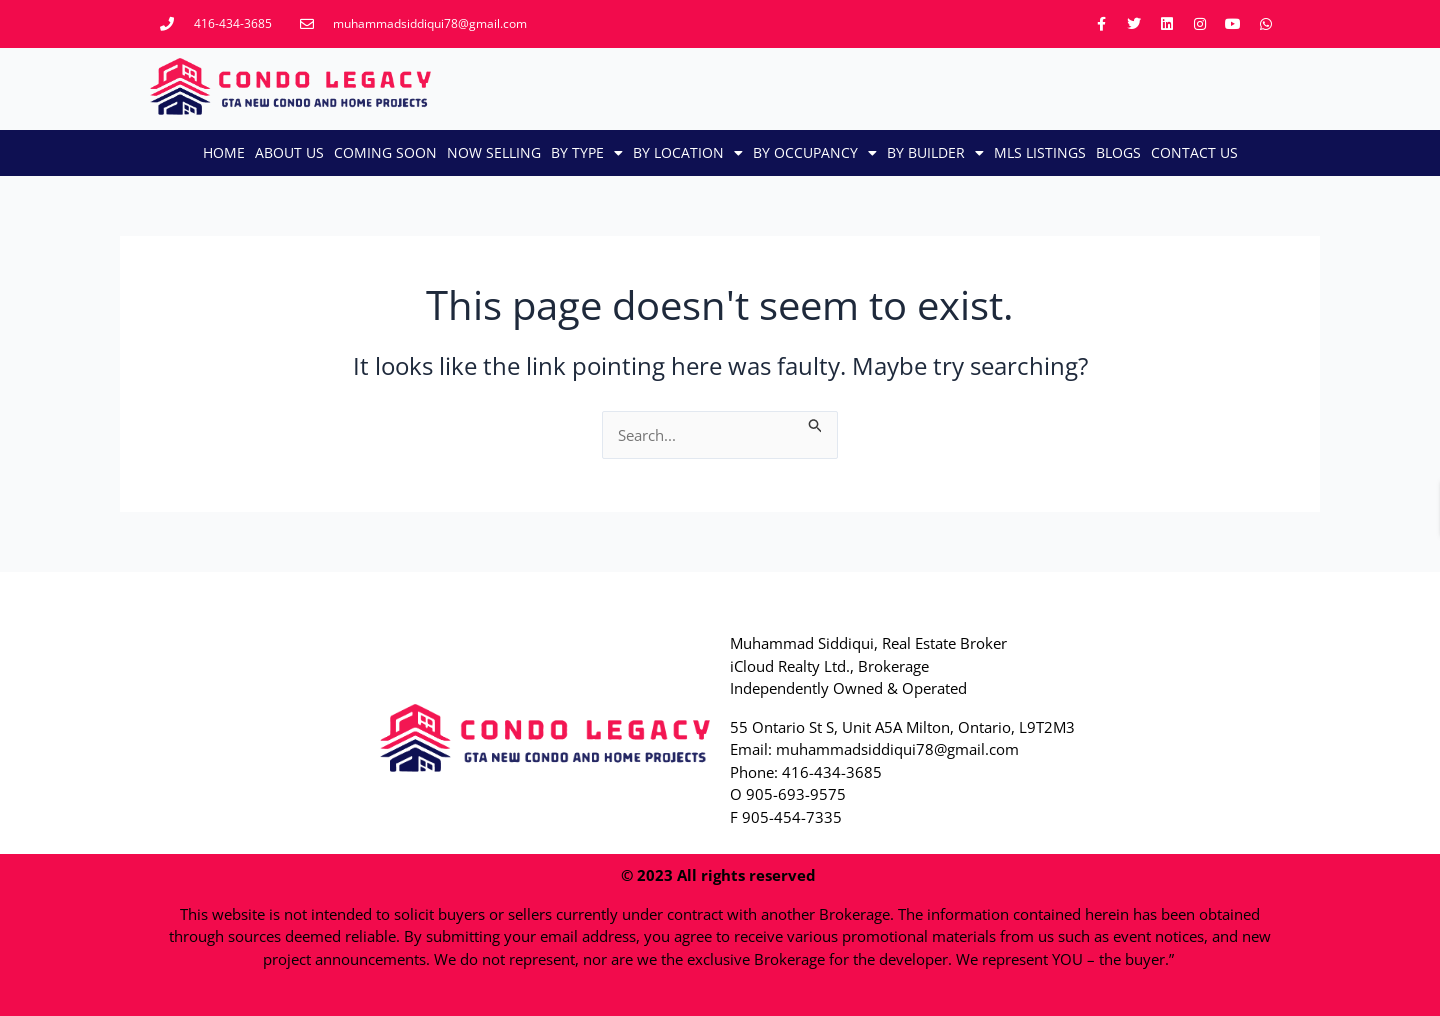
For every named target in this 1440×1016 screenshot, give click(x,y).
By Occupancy (815, 153)
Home (224, 152)
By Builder (935, 153)
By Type (587, 153)
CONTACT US (1194, 152)
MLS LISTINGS (1040, 152)
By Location (688, 153)
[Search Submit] (816, 422)
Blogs (1118, 152)
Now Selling (494, 152)
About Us (289, 152)
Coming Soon (385, 152)
